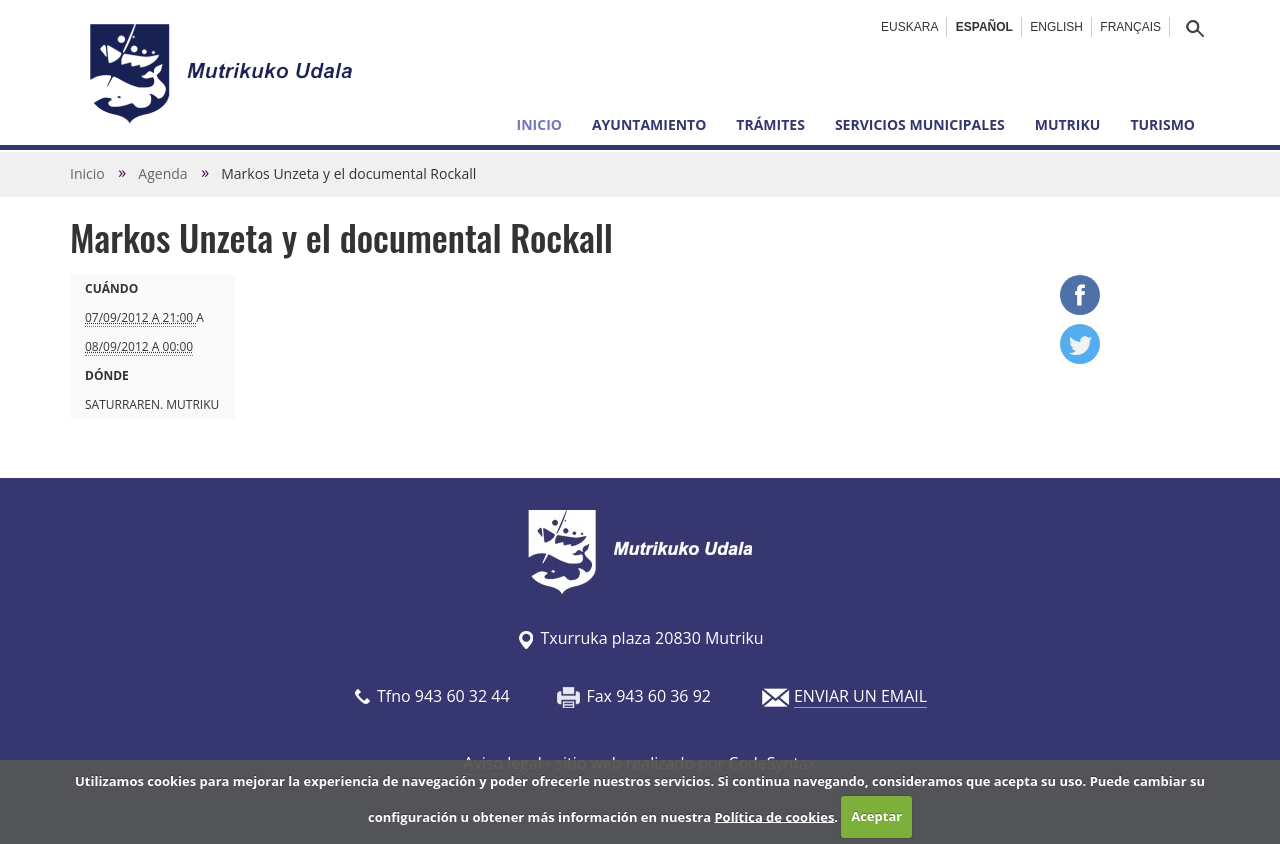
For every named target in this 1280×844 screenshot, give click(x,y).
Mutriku (1068, 124)
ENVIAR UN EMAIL (860, 696)
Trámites (770, 124)
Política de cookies (774, 816)
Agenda (162, 173)
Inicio (539, 124)
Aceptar (876, 816)
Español (984, 27)
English (1056, 27)
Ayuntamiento (649, 124)
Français (1130, 27)
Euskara (909, 27)
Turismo (1162, 124)
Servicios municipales (920, 124)
